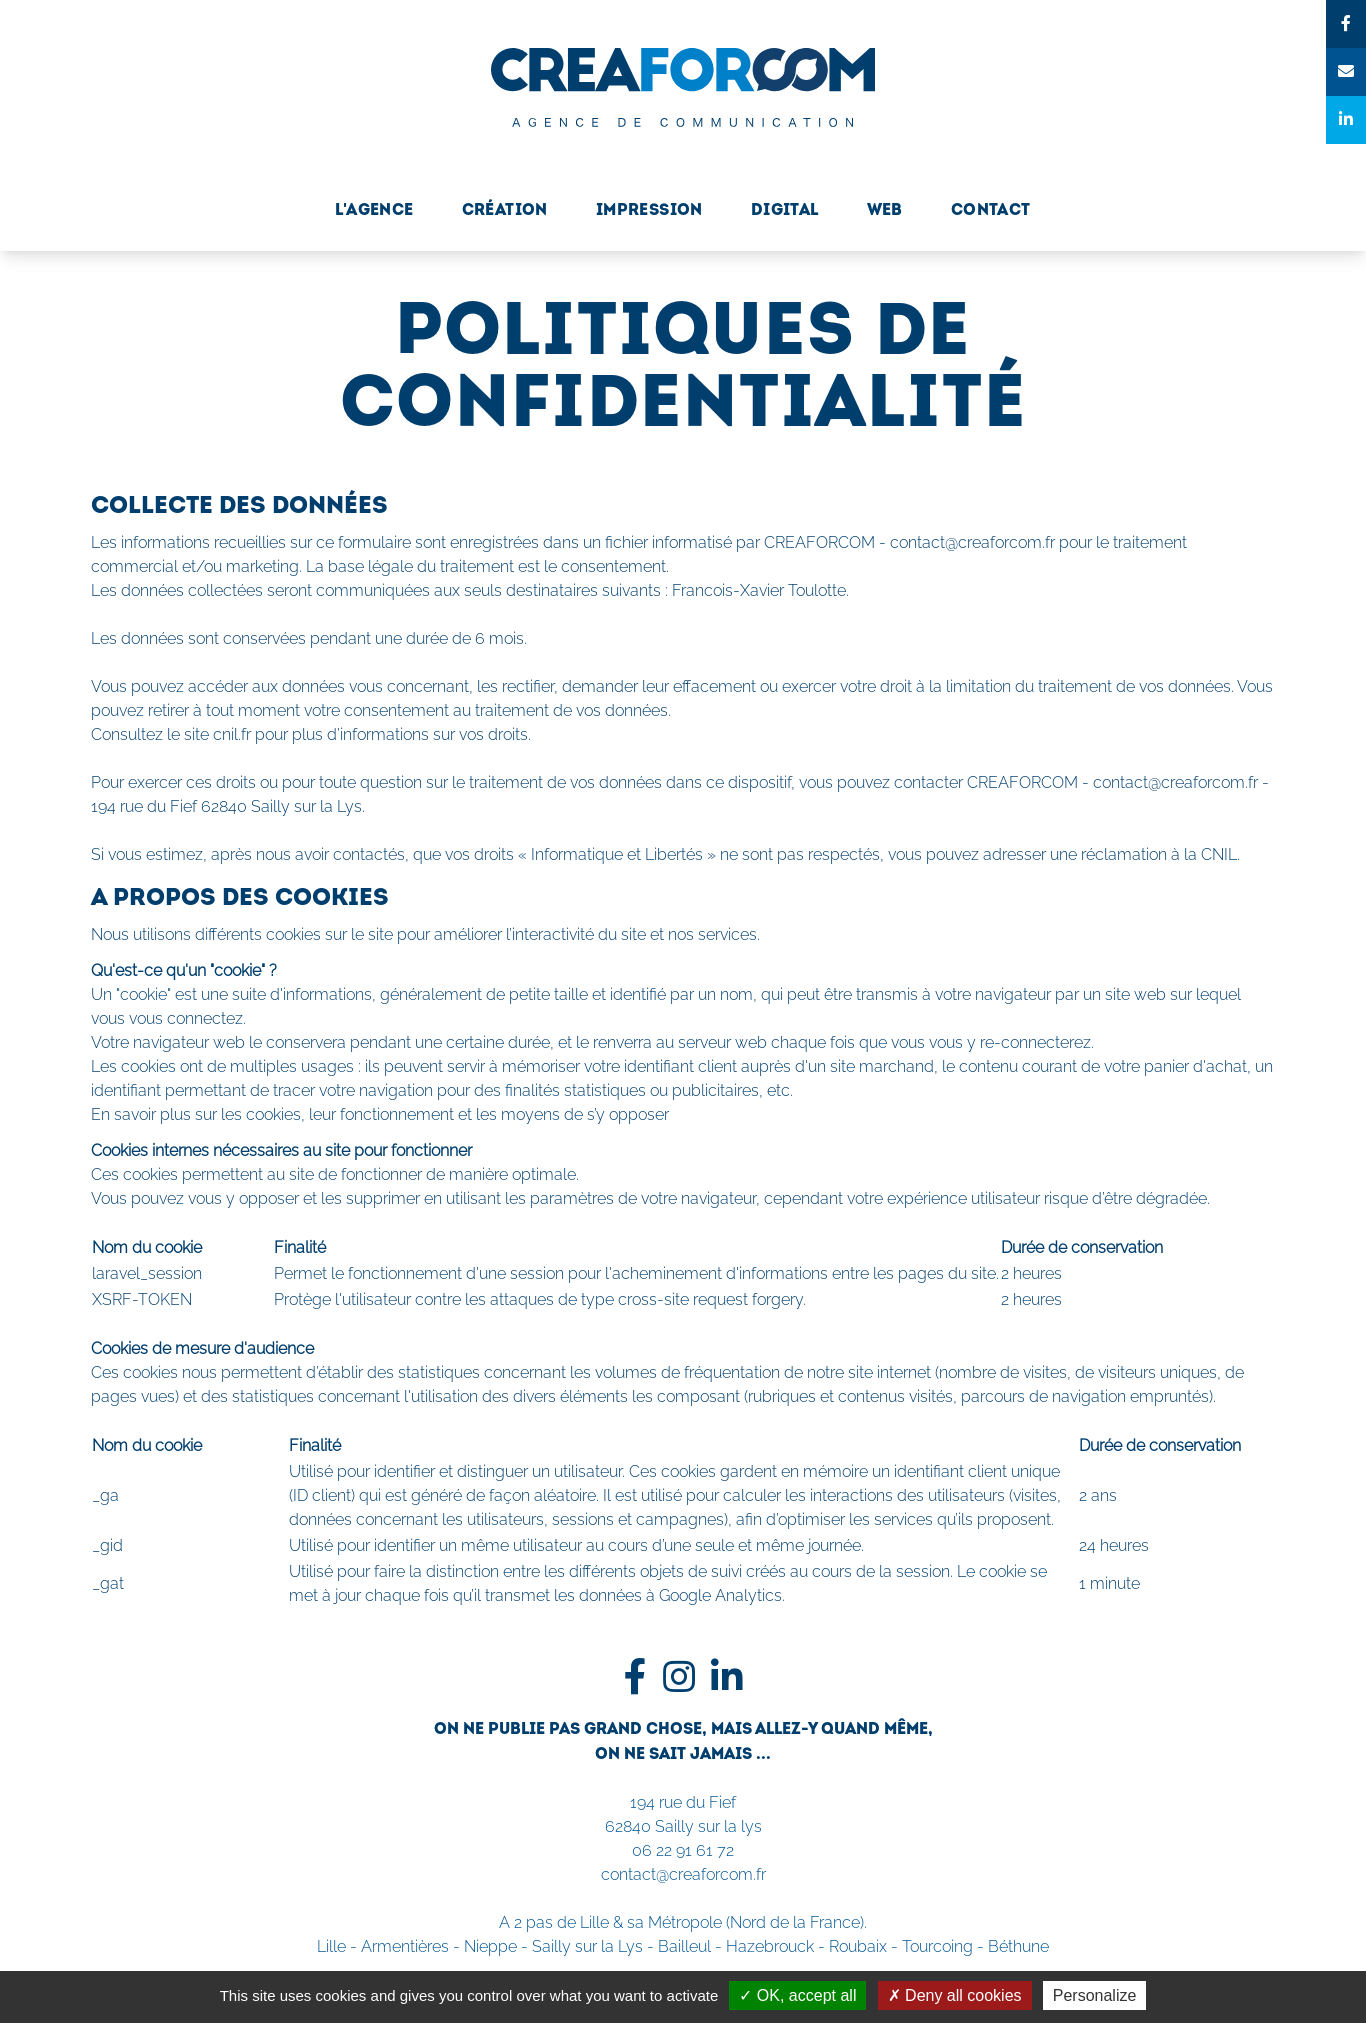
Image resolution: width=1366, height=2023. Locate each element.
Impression (649, 211)
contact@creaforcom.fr (683, 1874)
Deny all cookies (955, 1995)
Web (885, 211)
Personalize (1095, 1995)
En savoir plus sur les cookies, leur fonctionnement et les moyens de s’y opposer (380, 1114)
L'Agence (374, 211)
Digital (785, 211)
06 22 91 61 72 (683, 1850)
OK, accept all (797, 1995)
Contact (991, 211)
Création (505, 211)
